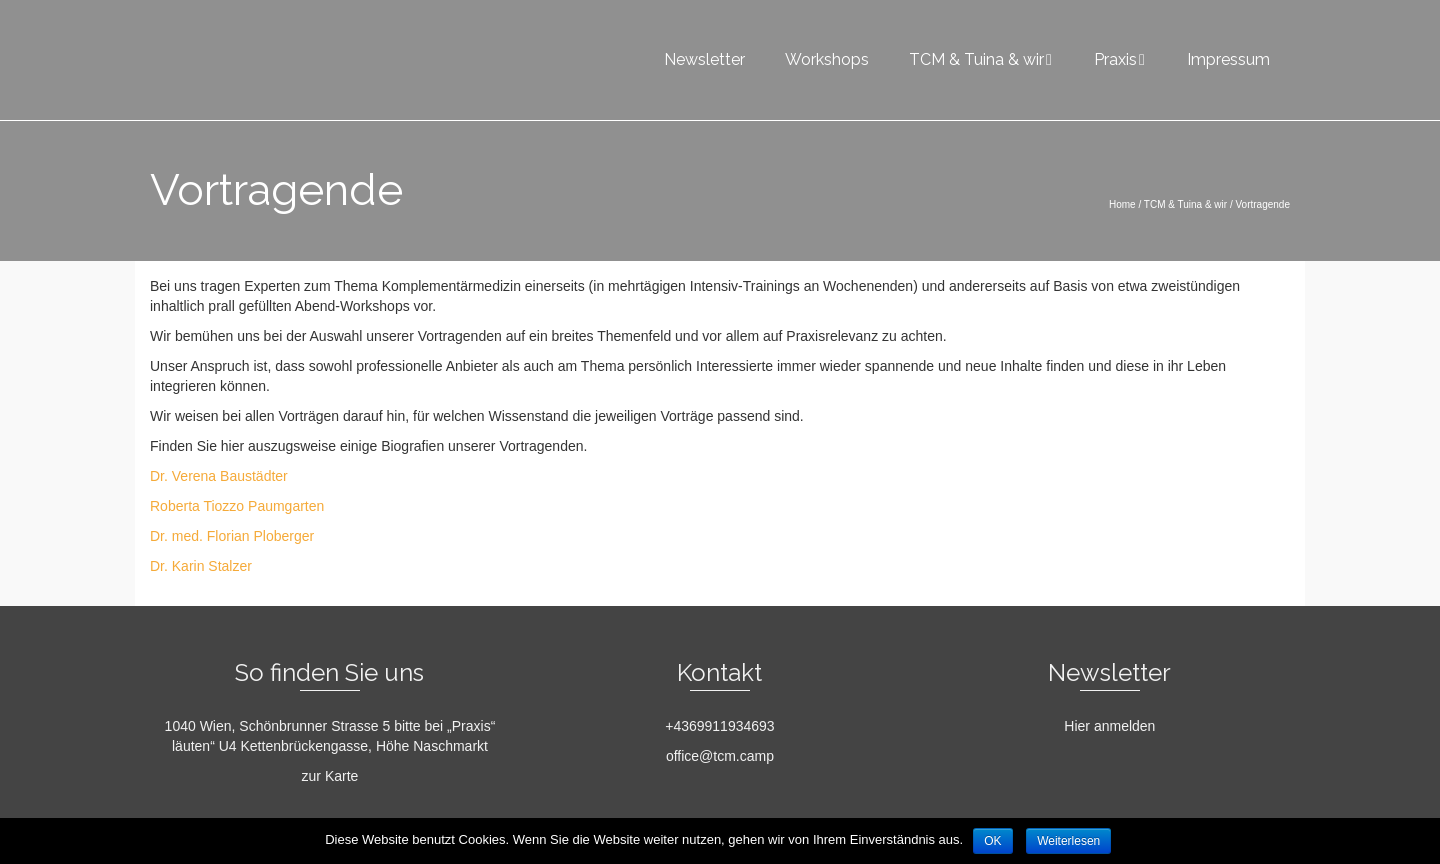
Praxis (1115, 59)
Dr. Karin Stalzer (201, 566)
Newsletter (704, 59)
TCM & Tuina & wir (976, 59)
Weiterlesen (1068, 841)
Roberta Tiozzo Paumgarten (237, 506)
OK (992, 841)
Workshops (827, 59)
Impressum (1228, 59)
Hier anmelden (1109, 726)
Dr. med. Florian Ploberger (232, 536)
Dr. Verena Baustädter (219, 476)
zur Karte (330, 776)
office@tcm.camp (720, 756)
